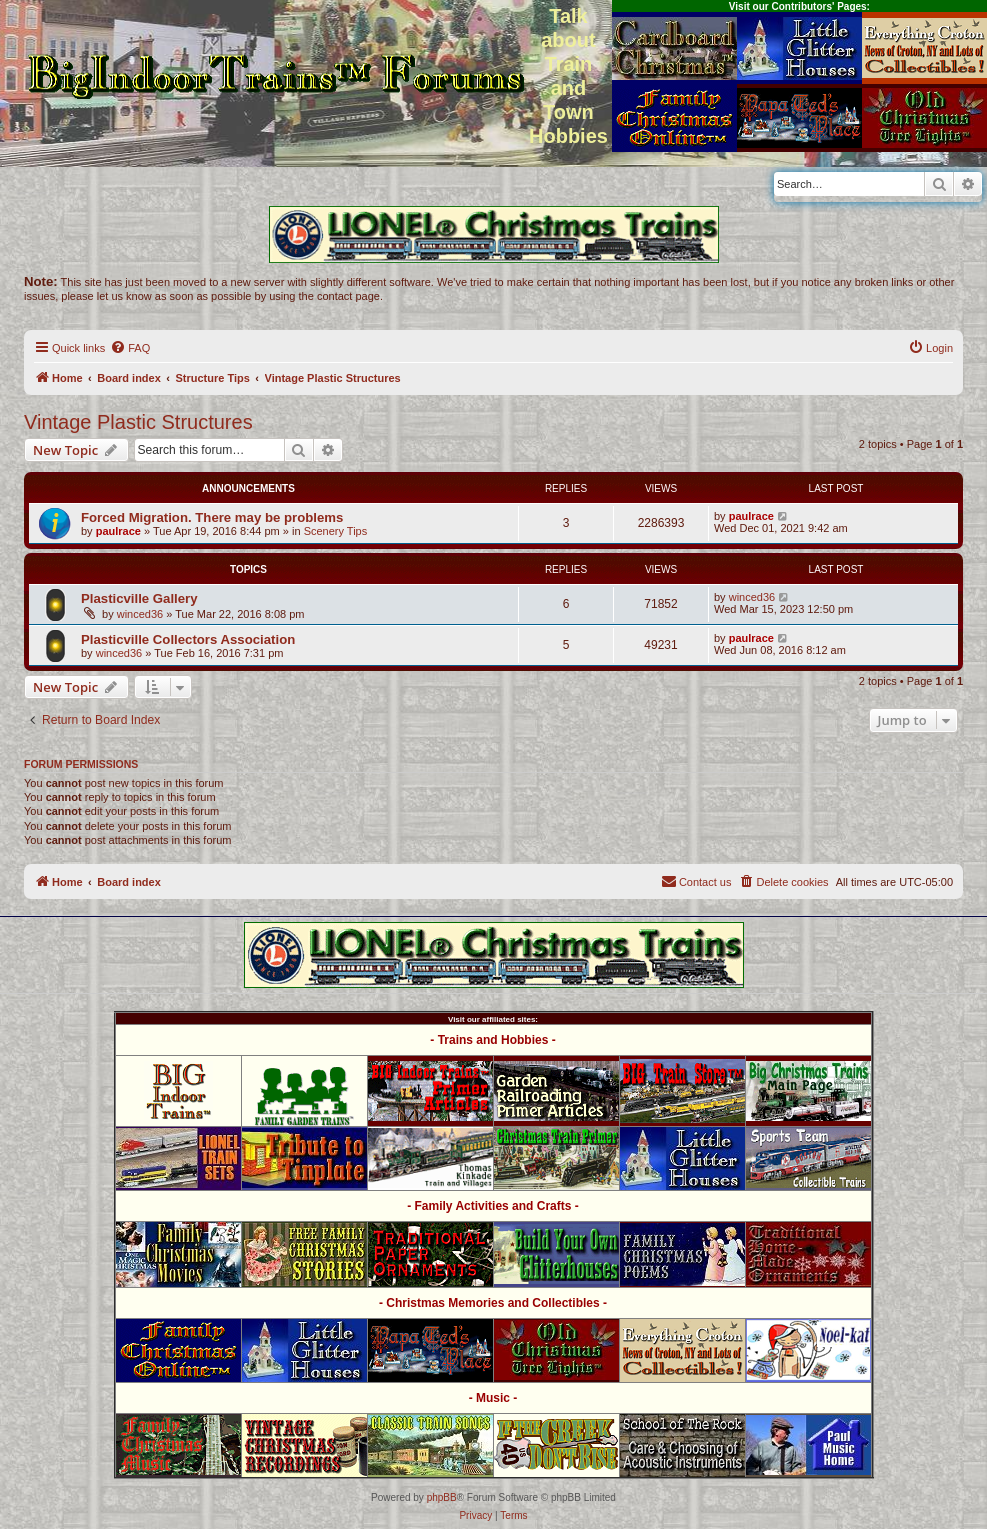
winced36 (140, 614)
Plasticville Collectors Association (188, 639)
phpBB (442, 1497)
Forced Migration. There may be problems (212, 517)
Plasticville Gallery (139, 598)
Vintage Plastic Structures (138, 422)
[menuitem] (130, 348)
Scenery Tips (336, 531)
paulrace (118, 531)
